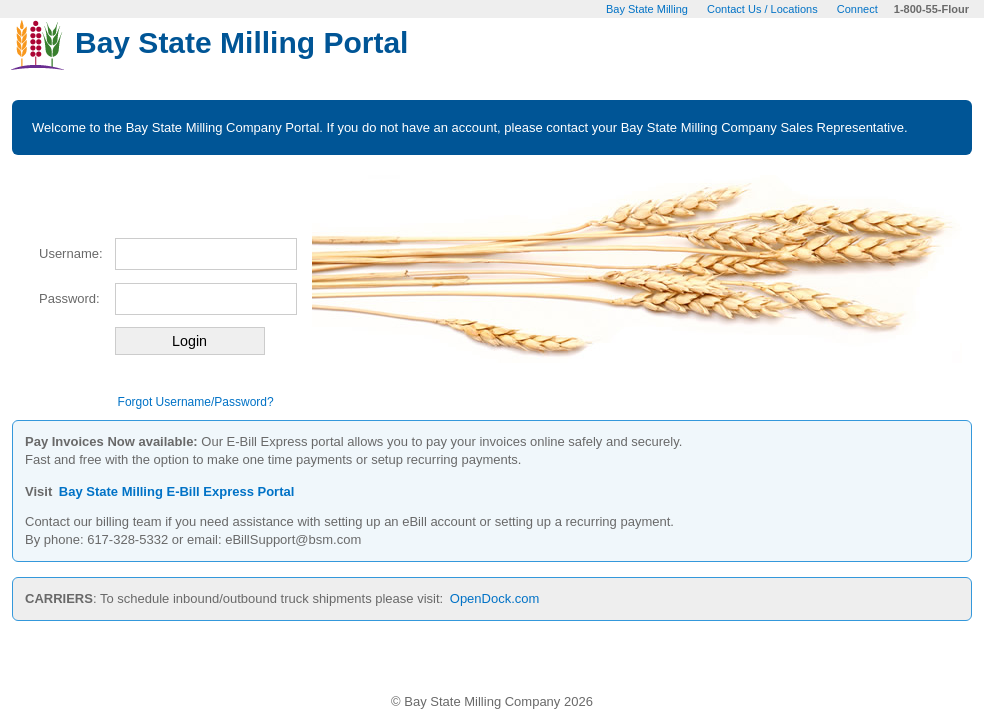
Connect (857, 9)
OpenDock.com (495, 598)
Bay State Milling (647, 9)
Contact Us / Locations (762, 9)
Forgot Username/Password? (196, 402)
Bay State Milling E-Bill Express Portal (177, 491)
